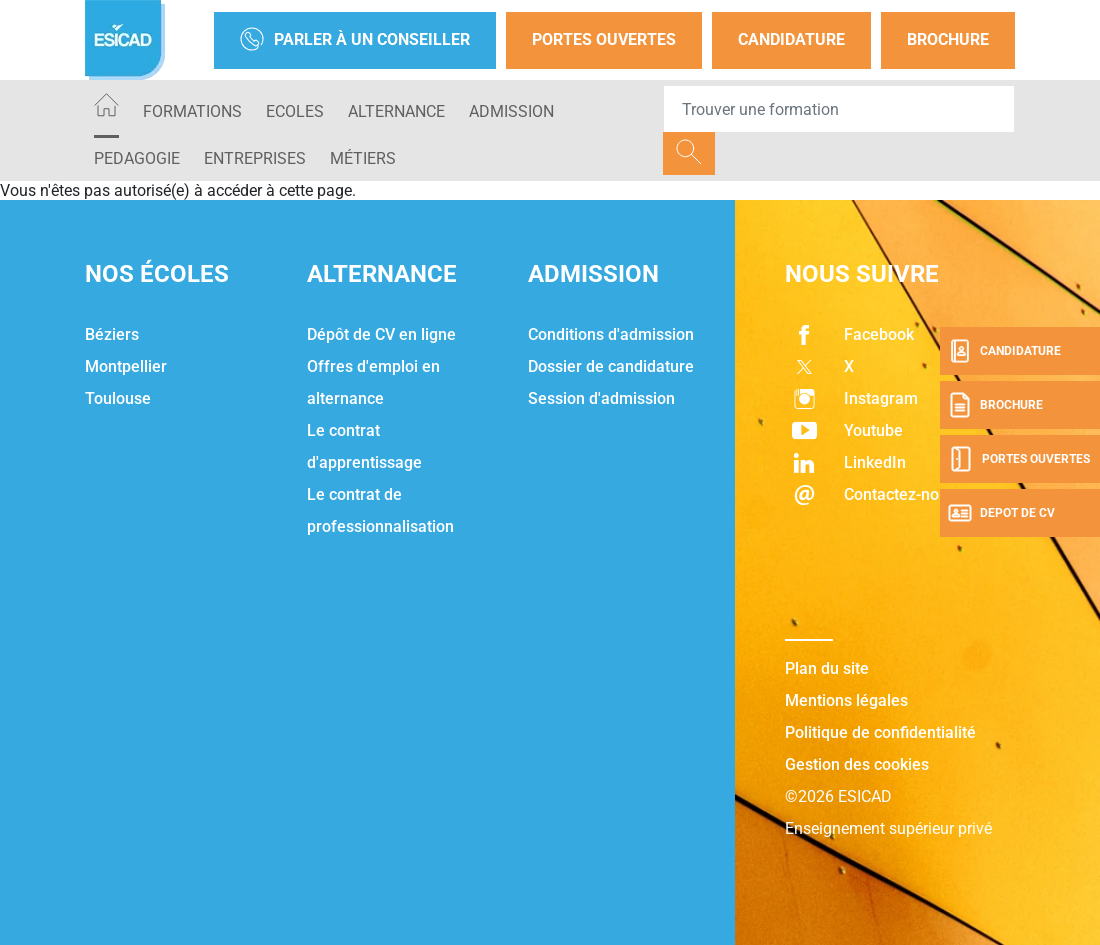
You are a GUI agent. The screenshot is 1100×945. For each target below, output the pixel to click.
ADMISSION (511, 111)
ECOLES (295, 111)
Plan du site (827, 668)
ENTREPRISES (255, 158)
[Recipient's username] (839, 109)
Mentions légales (846, 700)
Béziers (112, 334)
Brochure (948, 39)
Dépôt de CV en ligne (381, 334)
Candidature (791, 39)
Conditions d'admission (611, 334)
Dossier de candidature (611, 366)
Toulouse (118, 398)
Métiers (363, 158)
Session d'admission (601, 398)
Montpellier (126, 366)
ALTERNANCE (396, 111)
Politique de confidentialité (880, 732)
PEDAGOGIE (137, 158)
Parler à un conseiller (355, 40)
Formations (192, 111)
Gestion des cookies (857, 764)
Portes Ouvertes (604, 39)
